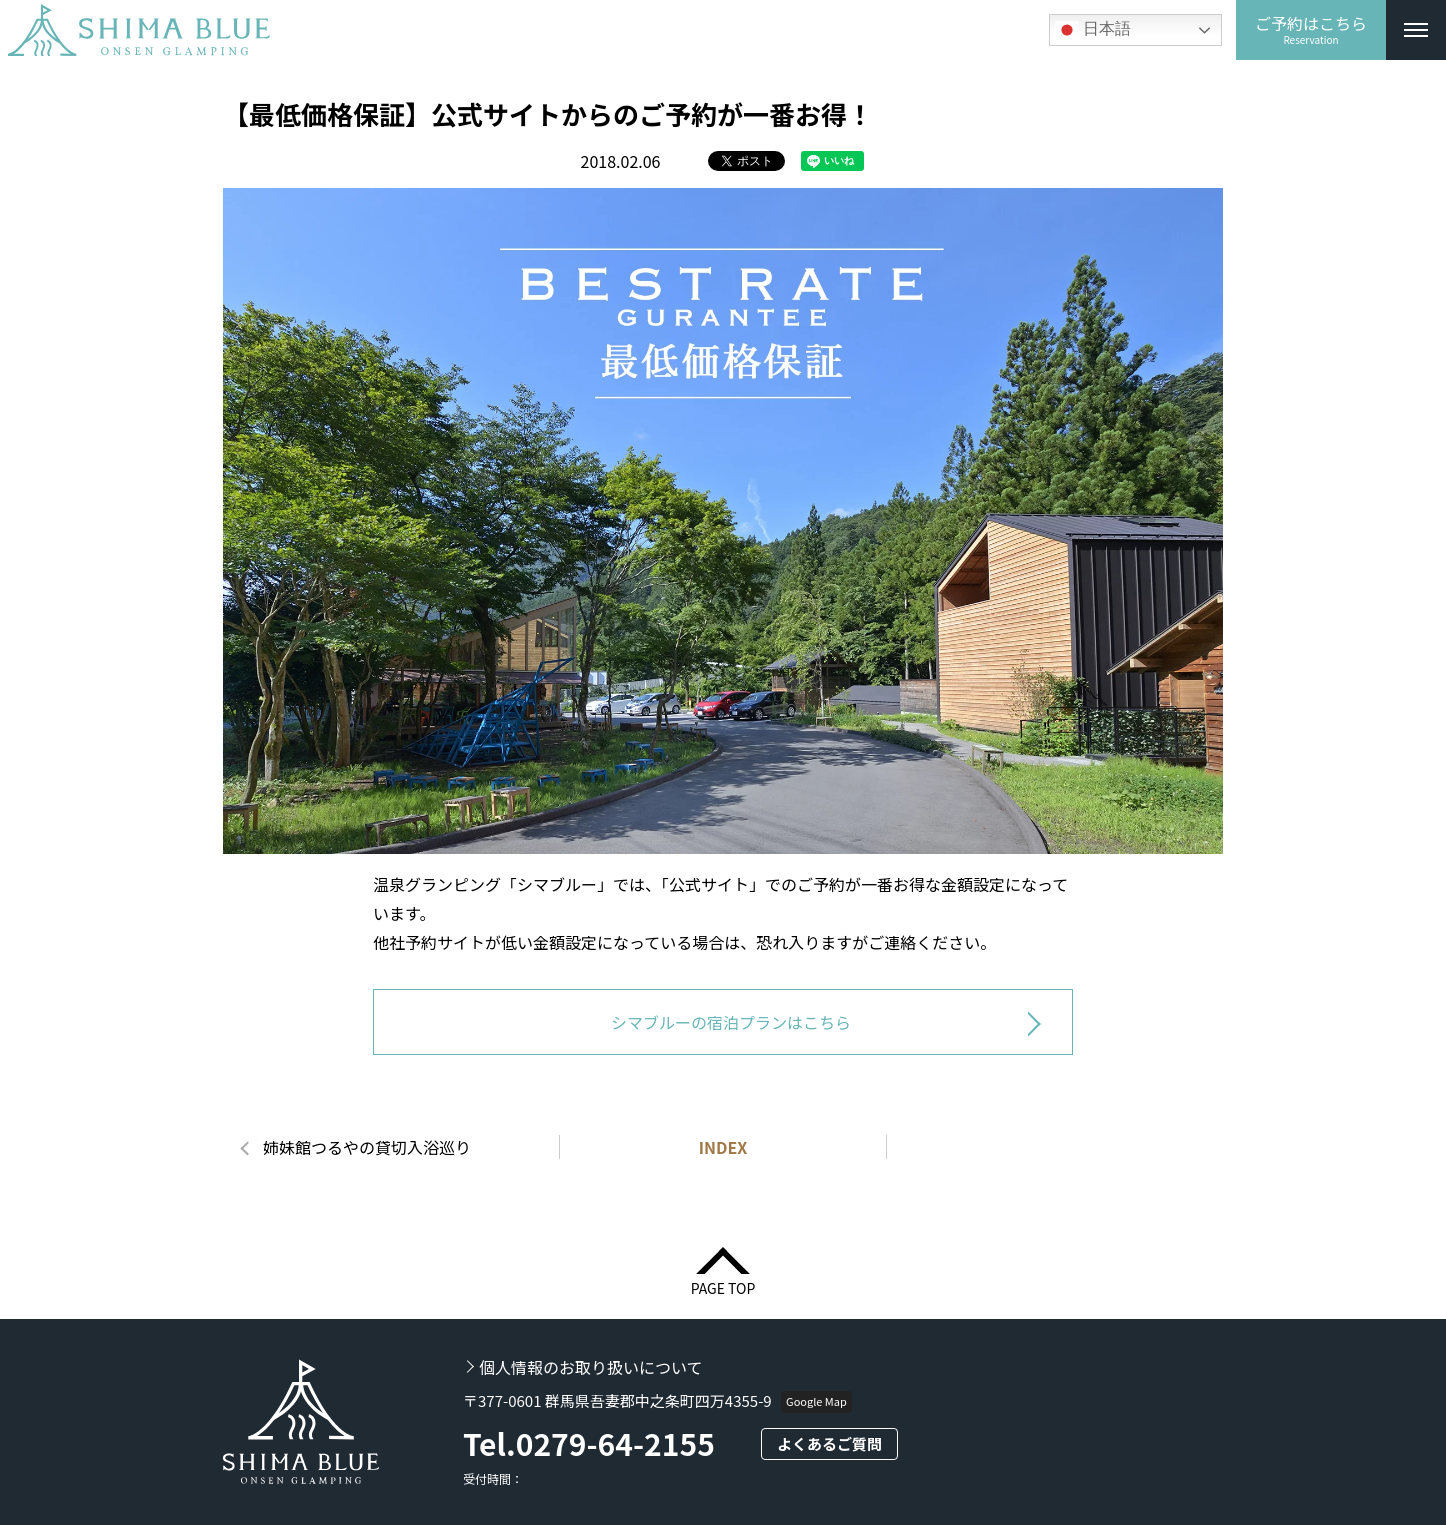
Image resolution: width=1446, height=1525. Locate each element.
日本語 (1093, 30)
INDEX (723, 1147)
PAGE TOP (723, 1286)
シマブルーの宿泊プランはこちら (731, 1022)
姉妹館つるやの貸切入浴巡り (367, 1147)
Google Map (816, 1401)
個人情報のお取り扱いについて (591, 1367)
